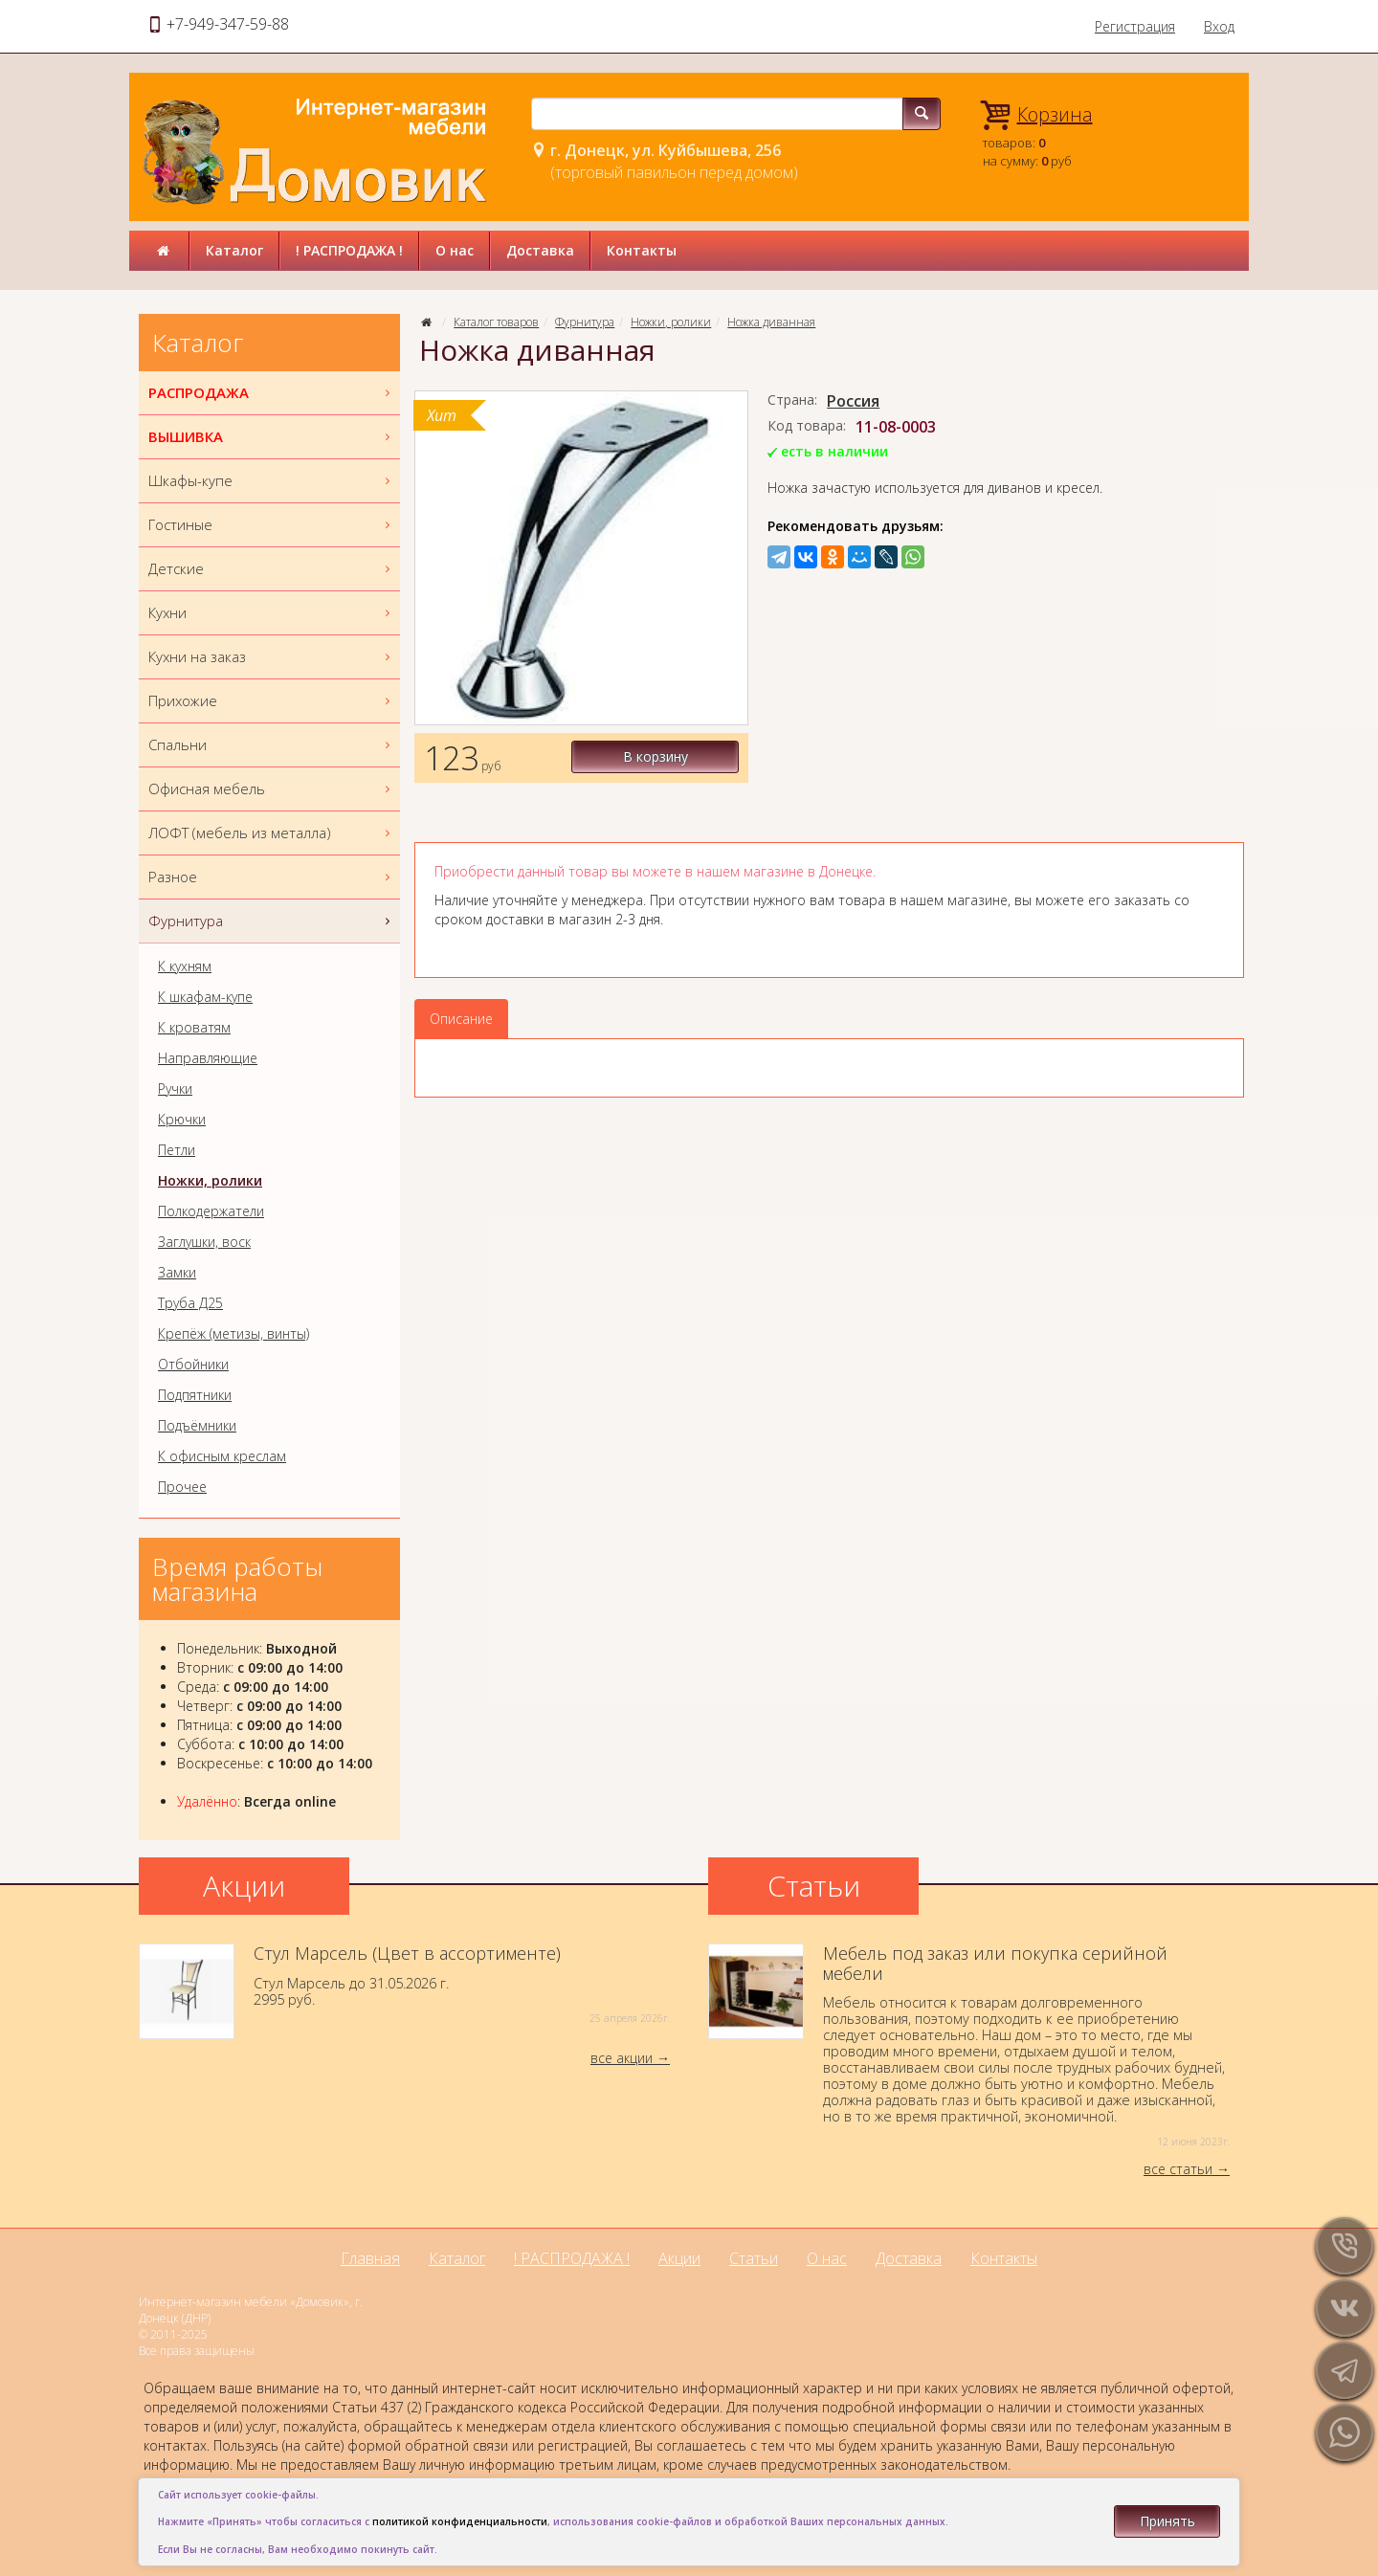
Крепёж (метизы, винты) (233, 1334)
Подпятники (195, 1395)
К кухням (184, 966)
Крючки (182, 1119)
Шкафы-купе (271, 480)
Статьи (753, 2258)
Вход (1219, 26)
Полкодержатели (211, 1211)
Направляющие (207, 1058)
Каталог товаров (496, 322)
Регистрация (1135, 26)
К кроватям (194, 1027)
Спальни (271, 744)
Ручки (175, 1089)
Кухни (271, 612)
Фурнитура (584, 322)
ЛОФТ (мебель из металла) (271, 833)
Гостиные (271, 524)
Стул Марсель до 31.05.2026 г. (404, 1991)
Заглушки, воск (204, 1242)
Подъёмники (197, 1425)
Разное (271, 877)
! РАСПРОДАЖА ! (349, 250)
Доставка (540, 250)
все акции (621, 2058)
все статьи (1178, 2169)
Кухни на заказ (271, 656)
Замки (177, 1272)
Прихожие (271, 700)
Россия (853, 400)
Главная (370, 2258)
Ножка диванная (771, 322)
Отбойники (193, 1364)
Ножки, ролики (671, 322)
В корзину (660, 756)
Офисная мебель (271, 789)
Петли (176, 1150)
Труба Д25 (190, 1303)
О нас (454, 250)
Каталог (234, 250)
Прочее (182, 1487)
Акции (679, 2258)
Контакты (642, 250)
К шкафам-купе (205, 997)
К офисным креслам (222, 1456)
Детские (271, 568)
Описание (461, 1019)
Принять (1167, 2521)
